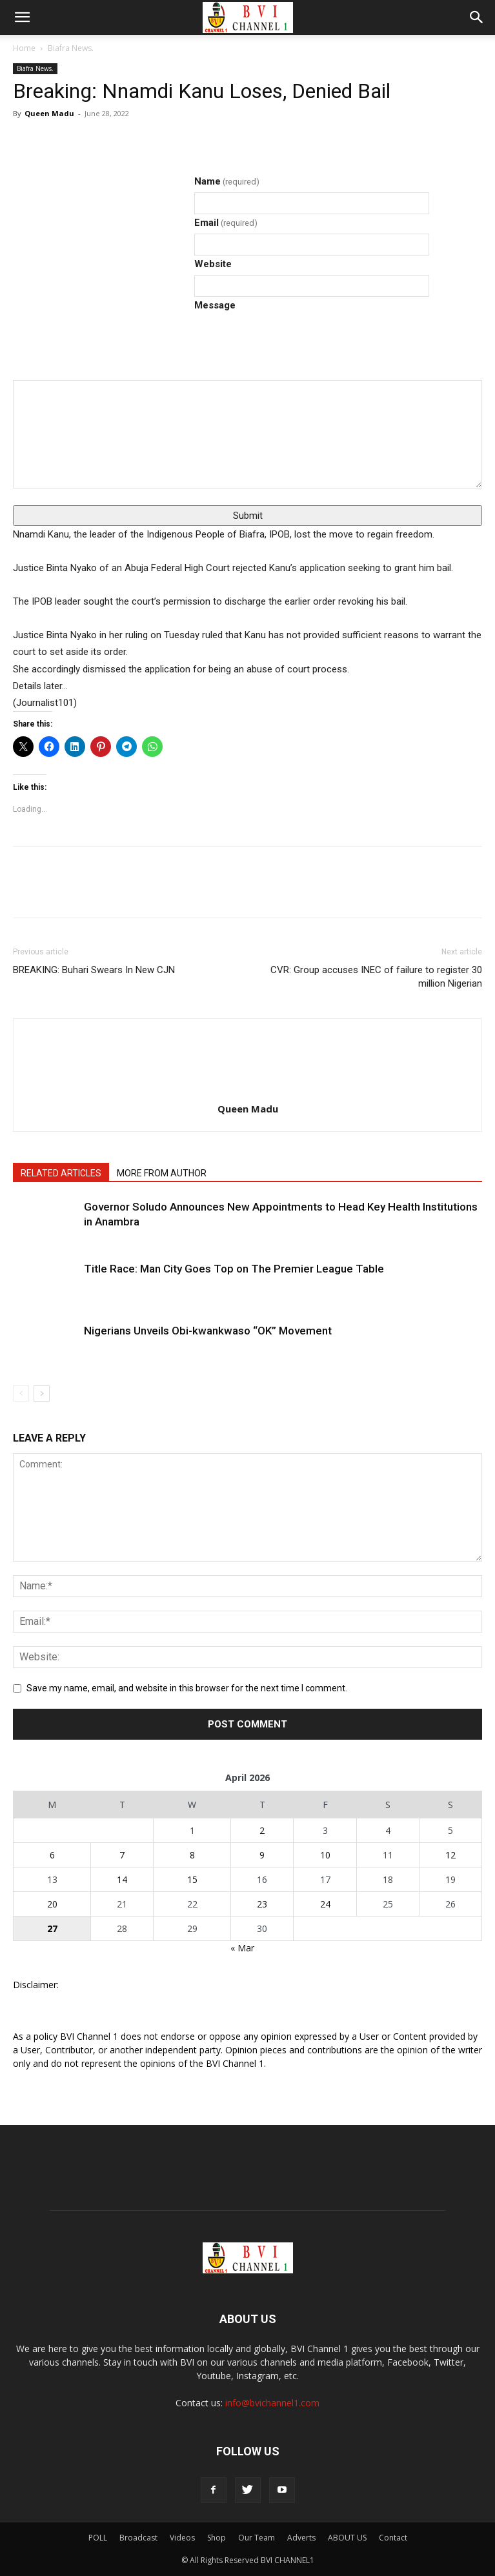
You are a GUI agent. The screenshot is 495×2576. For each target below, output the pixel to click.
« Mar (242, 1948)
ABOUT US (347, 2537)
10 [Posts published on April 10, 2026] (325, 1855)
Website (213, 264)
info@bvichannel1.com (272, 2403)
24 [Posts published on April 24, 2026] (325, 1904)
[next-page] (42, 1393)
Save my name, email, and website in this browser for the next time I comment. (186, 1688)
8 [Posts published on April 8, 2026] (192, 1855)
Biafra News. (71, 48)
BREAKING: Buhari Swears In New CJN (94, 970)
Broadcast (138, 2537)
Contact (393, 2537)
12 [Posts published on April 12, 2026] (450, 1855)
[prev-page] (21, 1393)
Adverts (301, 2537)
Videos (182, 2537)
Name (226, 181)
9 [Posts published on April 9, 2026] (262, 1855)
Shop (216, 2537)
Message (215, 305)
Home (24, 48)
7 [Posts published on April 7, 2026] (122, 1855)
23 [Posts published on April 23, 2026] (262, 1904)
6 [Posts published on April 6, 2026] (52, 1855)
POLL (97, 2537)
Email (226, 222)
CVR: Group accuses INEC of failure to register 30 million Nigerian (376, 976)
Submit (248, 515)
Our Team (256, 2537)
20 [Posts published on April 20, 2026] (52, 1904)
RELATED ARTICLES (61, 1173)
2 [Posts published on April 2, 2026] (262, 1830)
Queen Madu (49, 113)
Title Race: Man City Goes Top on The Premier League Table (234, 1268)
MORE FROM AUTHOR (162, 1173)
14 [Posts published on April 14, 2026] (122, 1879)
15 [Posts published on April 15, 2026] (192, 1879)
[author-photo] (248, 1042)
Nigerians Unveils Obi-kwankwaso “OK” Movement (208, 1330)
